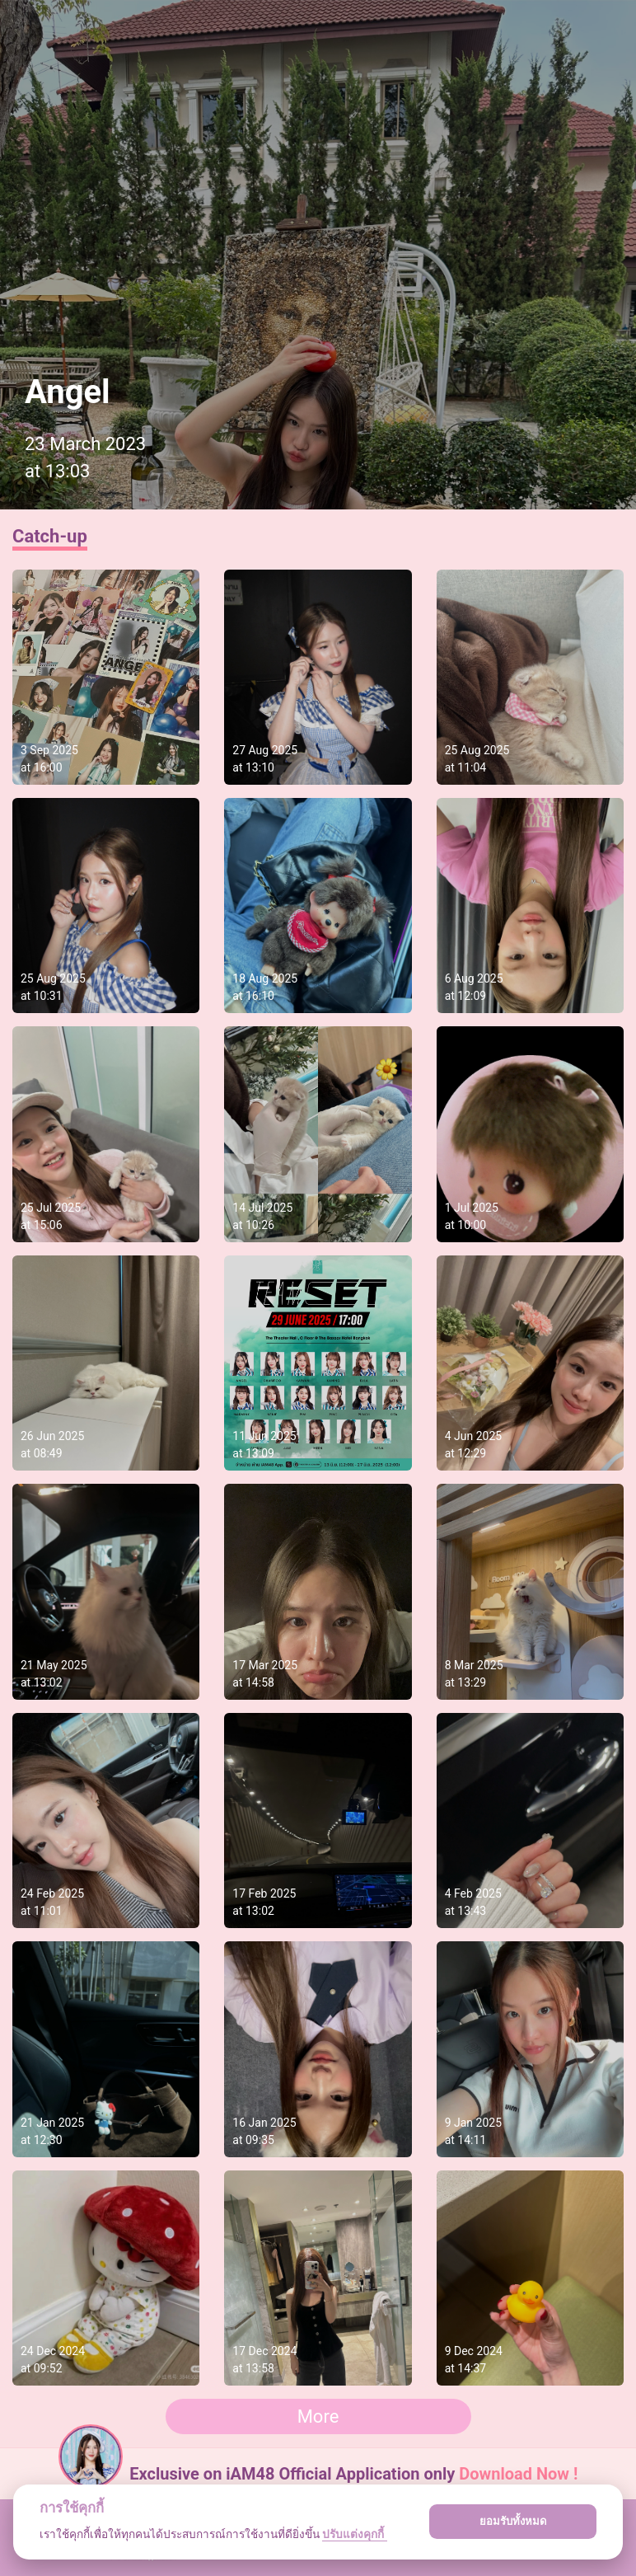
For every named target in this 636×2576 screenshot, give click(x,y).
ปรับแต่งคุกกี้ (354, 2534)
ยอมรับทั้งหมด (513, 2521)
